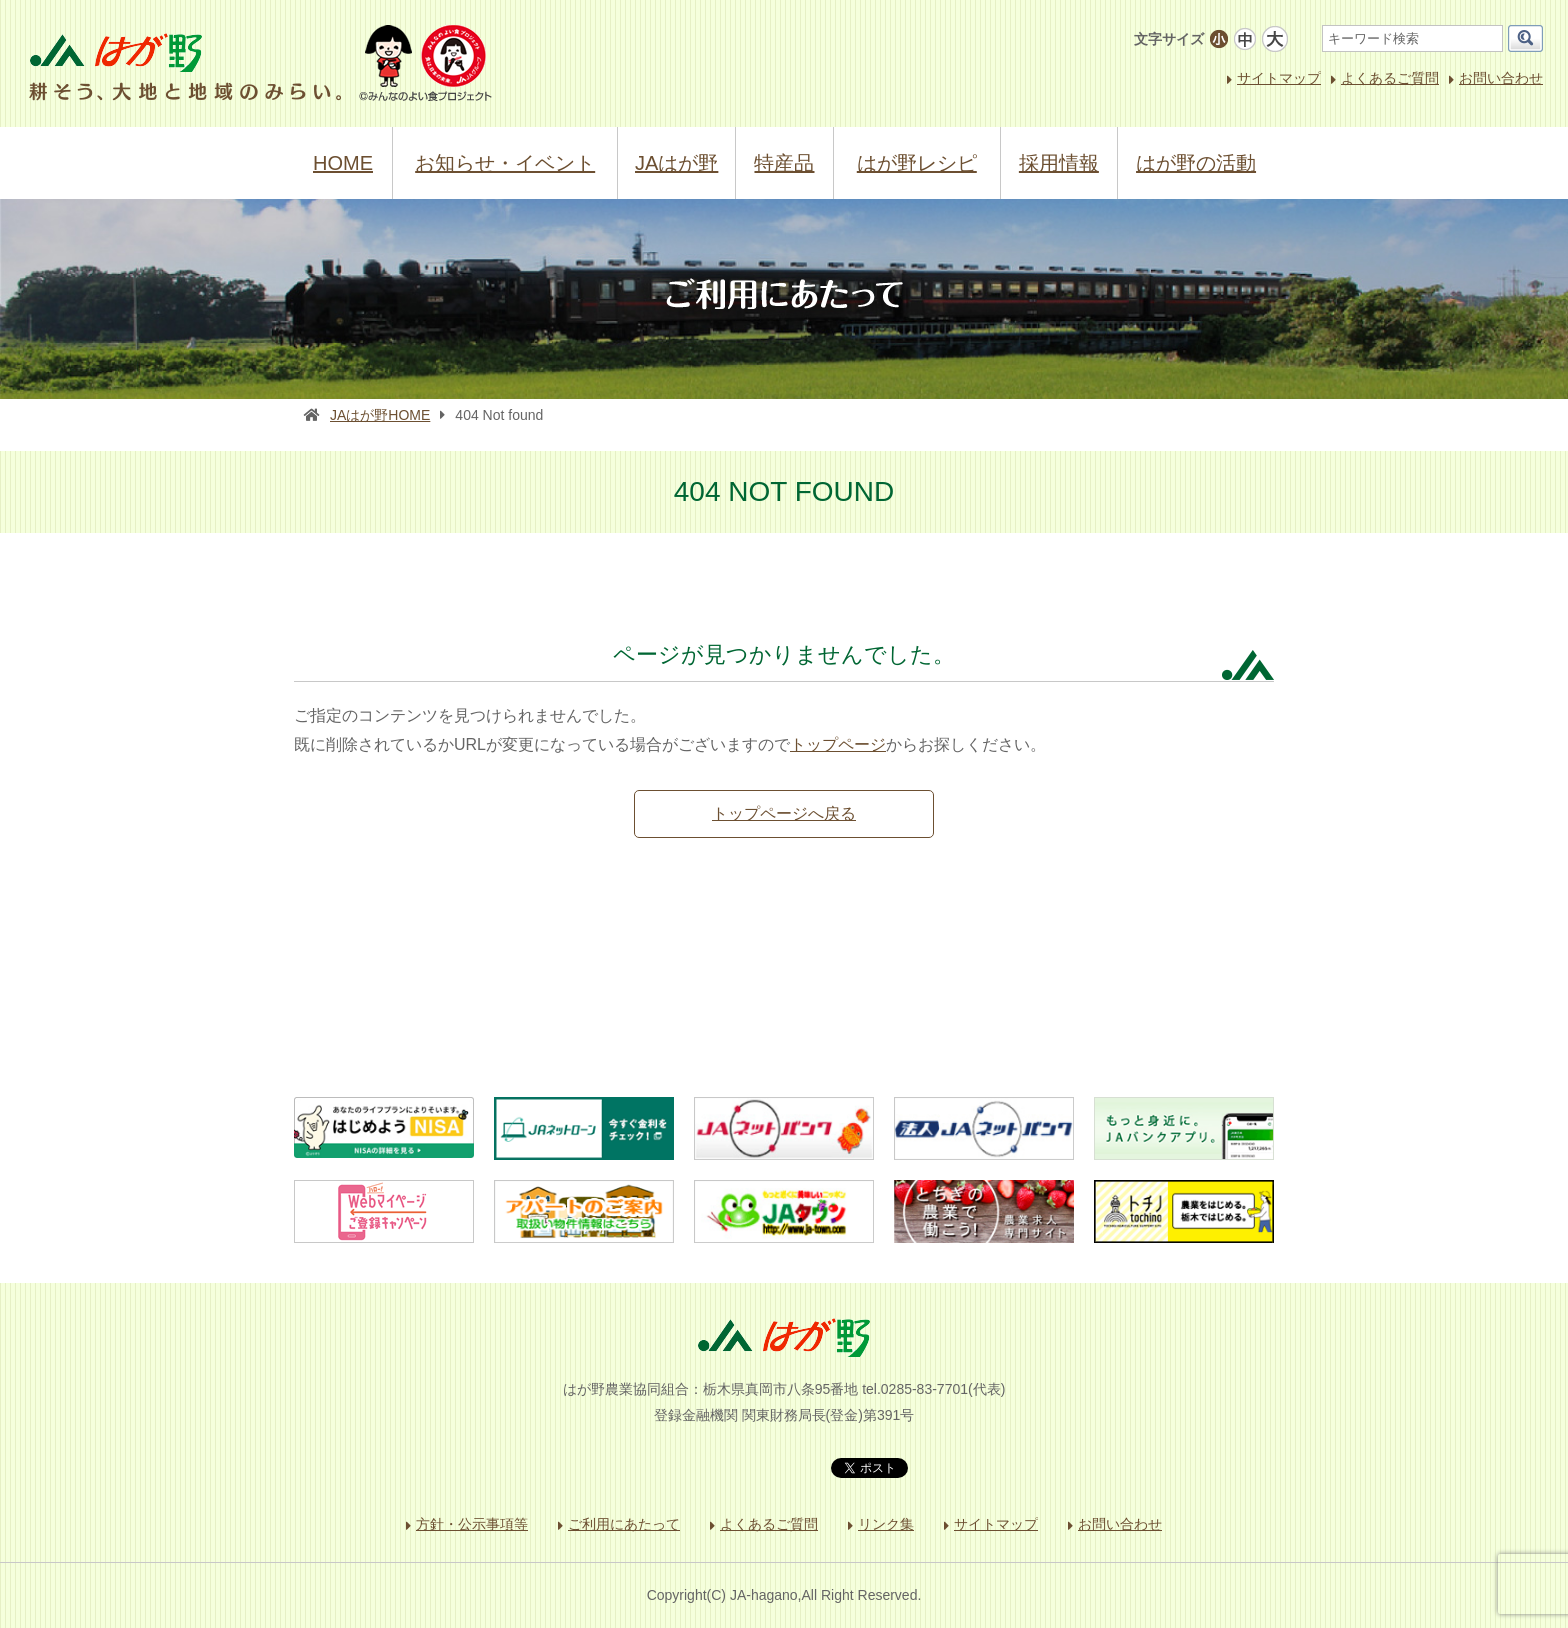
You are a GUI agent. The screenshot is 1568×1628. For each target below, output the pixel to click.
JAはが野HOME (380, 415)
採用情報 (1059, 163)
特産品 (784, 163)
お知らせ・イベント (505, 163)
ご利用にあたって (624, 1524)
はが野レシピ (917, 163)
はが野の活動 (1196, 163)
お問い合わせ (1501, 78)
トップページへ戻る (784, 813)
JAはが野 (676, 163)
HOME (343, 163)
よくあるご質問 (1390, 78)
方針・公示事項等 (472, 1524)
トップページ (838, 744)
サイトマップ (1279, 78)
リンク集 (886, 1524)
